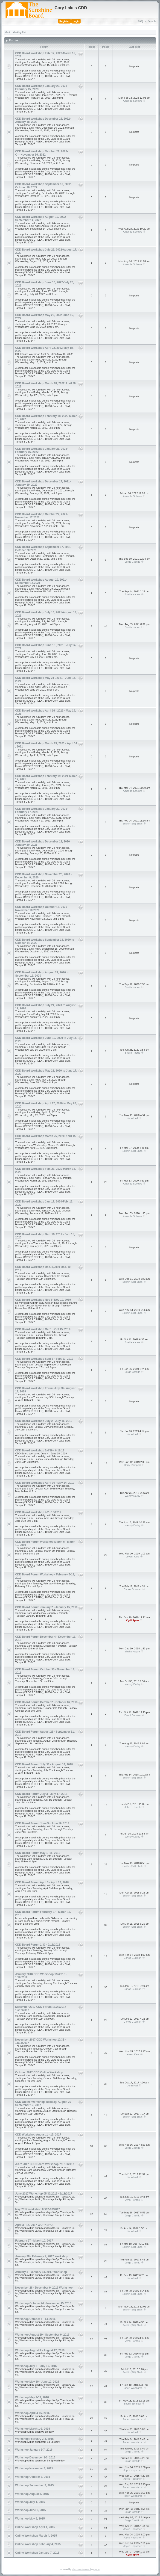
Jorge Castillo (132, 561)
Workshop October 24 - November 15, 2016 (43, 2303)
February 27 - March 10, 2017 (34, 2240)
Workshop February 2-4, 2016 (34, 2438)
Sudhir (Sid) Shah (132, 823)
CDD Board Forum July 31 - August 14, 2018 (44, 1764)
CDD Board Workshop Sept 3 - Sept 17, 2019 (44, 1358)
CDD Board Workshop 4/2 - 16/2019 (38, 1512)
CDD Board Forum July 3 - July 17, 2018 (41, 1794)
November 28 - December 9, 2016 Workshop (44, 2287)
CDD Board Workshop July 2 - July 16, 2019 (43, 1421)
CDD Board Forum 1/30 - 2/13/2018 (37, 1944)
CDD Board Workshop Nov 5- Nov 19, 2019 (43, 1299)
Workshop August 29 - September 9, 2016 (42, 2334)
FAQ (140, 21)
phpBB (96, 2569)
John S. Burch (132, 1807)
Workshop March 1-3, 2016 (32, 2428)
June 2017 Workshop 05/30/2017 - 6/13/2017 (43, 2193)
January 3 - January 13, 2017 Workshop (41, 2272)
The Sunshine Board (81, 2569)
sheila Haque (132, 1651)
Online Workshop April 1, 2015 (35, 2527)
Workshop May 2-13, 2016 (32, 2397)
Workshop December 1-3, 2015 (35, 2457)
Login (76, 21)
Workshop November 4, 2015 (34, 2468)
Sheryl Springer (132, 2403)
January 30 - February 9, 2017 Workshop (41, 2256)
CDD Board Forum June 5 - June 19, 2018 (42, 1823)
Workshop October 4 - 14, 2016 (35, 2319)
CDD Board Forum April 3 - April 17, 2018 (42, 1882)
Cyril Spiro (132, 1620)
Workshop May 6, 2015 (30, 2518)
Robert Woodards (132, 2388)
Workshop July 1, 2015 (30, 2502)
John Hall (132, 1118)
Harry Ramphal (132, 1465)
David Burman (133, 1715)
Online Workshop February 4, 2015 (38, 2544)
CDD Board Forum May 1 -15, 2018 (37, 1853)
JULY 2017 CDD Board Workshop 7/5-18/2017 (44, 2164)
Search (152, 21)
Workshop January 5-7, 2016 (33, 2449)
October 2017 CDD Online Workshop (39, 2072)
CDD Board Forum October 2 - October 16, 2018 (46, 1702)
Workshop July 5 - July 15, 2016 (36, 2366)
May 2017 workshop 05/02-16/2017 (37, 2209)
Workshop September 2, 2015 (34, 2485)
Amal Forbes (132, 2199)
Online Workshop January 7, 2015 (37, 2552)
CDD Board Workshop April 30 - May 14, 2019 (44, 1482)
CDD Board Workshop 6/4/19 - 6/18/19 (39, 1450)
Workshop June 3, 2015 (30, 2510)
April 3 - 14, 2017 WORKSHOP (34, 2225)
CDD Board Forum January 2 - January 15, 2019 (46, 1607)
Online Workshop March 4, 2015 (36, 2535)
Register (64, 21)
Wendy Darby (132, 1496)
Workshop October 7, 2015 (32, 2477)
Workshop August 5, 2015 (32, 2494)
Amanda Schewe (132, 100)
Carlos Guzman (132, 1589)
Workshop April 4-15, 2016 (32, 2413)
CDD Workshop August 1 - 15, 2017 (38, 2134)
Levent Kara (132, 1556)
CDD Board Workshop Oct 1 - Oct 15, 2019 (42, 1329)
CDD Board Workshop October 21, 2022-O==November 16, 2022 (41, 153)
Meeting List (19, 32)
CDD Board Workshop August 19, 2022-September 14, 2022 (41, 218)
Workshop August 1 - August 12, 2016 (39, 2350)
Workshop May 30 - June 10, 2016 (37, 2381)
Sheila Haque (132, 594)
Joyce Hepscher (132, 2470)
